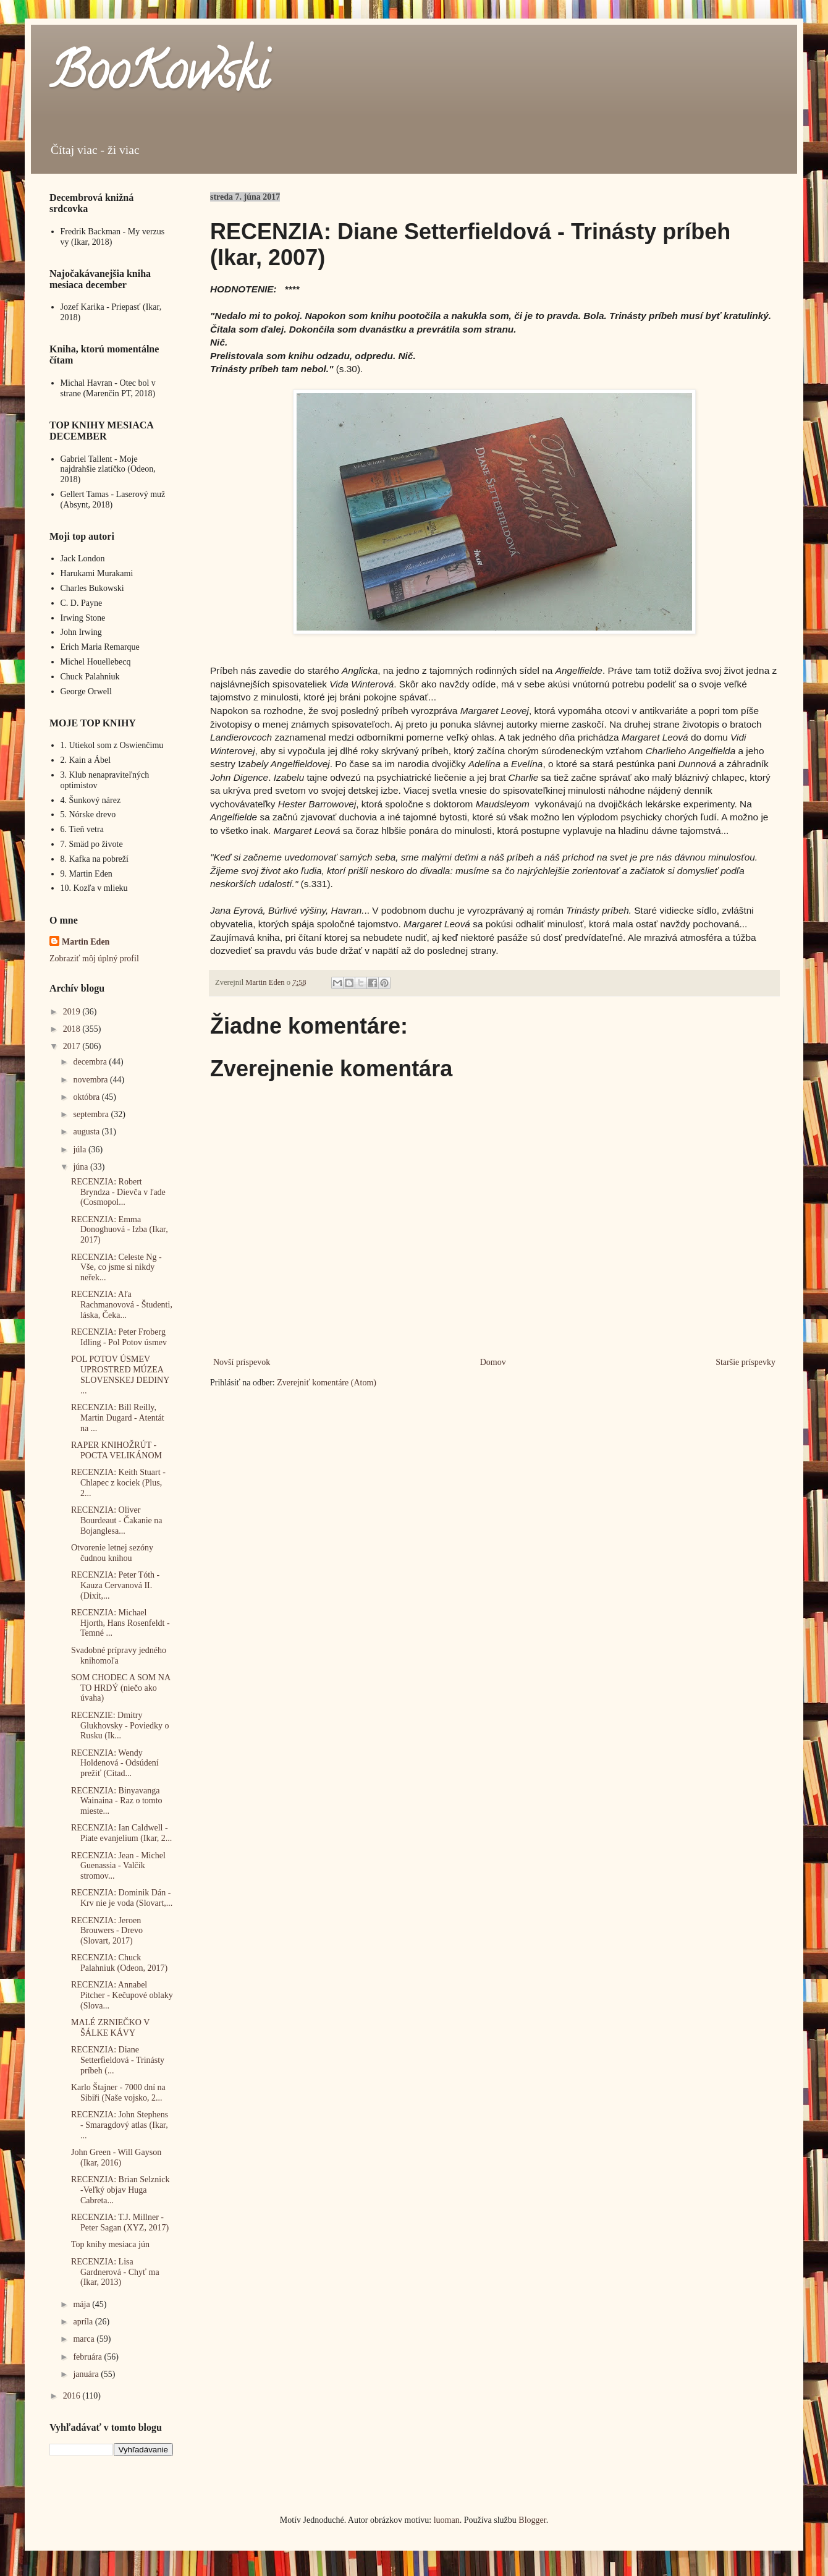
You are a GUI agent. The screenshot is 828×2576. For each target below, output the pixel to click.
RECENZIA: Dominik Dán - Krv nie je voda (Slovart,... (121, 1898)
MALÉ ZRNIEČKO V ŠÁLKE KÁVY (110, 2028)
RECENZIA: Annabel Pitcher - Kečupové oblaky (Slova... (122, 1995)
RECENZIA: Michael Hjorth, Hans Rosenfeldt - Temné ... (120, 1623)
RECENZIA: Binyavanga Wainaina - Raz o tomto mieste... (117, 1801)
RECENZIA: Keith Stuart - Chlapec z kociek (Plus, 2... (118, 1483)
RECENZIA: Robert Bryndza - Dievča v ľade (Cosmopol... (118, 1192)
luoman (447, 2520)
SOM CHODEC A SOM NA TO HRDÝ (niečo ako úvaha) (120, 1688)
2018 (73, 1029)
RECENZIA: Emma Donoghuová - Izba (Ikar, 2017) (119, 1230)
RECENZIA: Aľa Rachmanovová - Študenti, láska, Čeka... (121, 1305)
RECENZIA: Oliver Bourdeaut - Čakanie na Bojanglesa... (117, 1520)
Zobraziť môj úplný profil (94, 958)
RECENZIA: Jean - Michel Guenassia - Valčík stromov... (118, 1866)
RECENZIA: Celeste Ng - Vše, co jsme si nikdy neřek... (116, 1267)
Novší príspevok (241, 1362)
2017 (73, 1046)
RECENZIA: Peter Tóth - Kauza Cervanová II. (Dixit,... (115, 1585)
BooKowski (158, 76)
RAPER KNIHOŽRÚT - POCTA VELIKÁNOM (116, 1450)
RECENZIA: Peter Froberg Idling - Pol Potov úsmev (119, 1337)
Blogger (532, 2520)
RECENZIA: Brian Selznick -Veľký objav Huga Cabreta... (120, 2190)
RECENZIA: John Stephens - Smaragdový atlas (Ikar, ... (119, 2125)
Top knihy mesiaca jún (110, 2244)
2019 (73, 1011)
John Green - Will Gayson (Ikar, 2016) (116, 2157)
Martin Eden (85, 941)
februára (88, 2356)
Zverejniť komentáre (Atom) (326, 1382)
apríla (84, 2321)
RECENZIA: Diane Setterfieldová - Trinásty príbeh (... (117, 2060)
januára (87, 2374)
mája (82, 2304)
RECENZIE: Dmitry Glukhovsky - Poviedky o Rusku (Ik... (120, 1726)
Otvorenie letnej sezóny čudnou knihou (112, 1553)
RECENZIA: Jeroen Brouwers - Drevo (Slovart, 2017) (107, 1931)
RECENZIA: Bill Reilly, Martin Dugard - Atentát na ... (117, 1418)
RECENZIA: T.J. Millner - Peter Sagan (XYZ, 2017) (120, 2222)
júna (81, 1166)
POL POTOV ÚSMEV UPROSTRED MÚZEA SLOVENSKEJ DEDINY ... (120, 1374)
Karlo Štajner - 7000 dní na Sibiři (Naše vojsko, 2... (118, 2092)
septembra (92, 1114)
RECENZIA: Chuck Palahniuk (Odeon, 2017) (119, 1963)
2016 (73, 2395)
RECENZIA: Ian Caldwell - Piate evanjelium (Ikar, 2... (121, 1833)
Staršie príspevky (745, 1362)
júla (80, 1149)
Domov (493, 1362)
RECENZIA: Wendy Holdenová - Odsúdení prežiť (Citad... (115, 1763)
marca (84, 2339)
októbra (87, 1097)
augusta (87, 1131)
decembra (91, 1061)
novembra (91, 1079)
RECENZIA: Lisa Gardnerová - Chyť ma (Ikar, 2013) (115, 2272)
